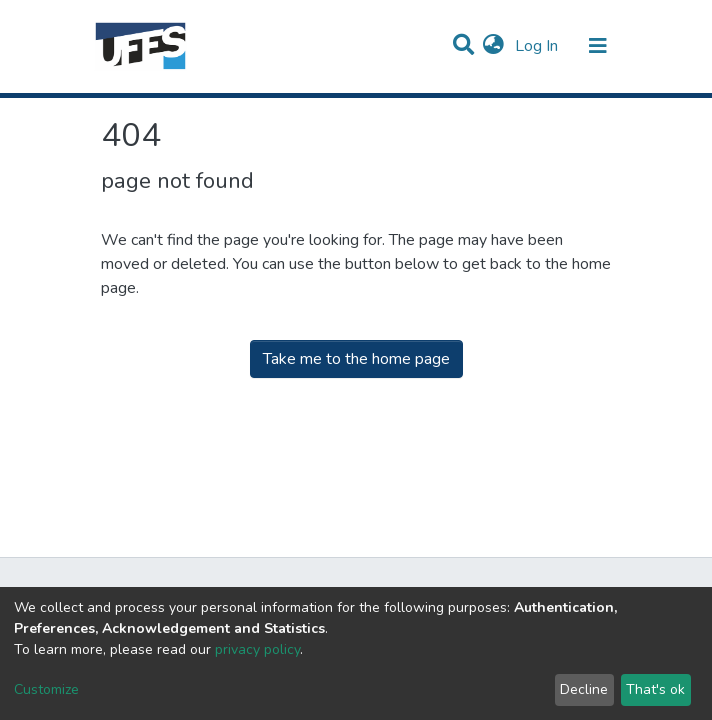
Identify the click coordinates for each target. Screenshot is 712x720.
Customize (46, 689)
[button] (493, 46)
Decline (584, 689)
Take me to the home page (356, 359)
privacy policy (257, 649)
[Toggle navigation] (598, 46)
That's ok (655, 689)
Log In (538, 46)
